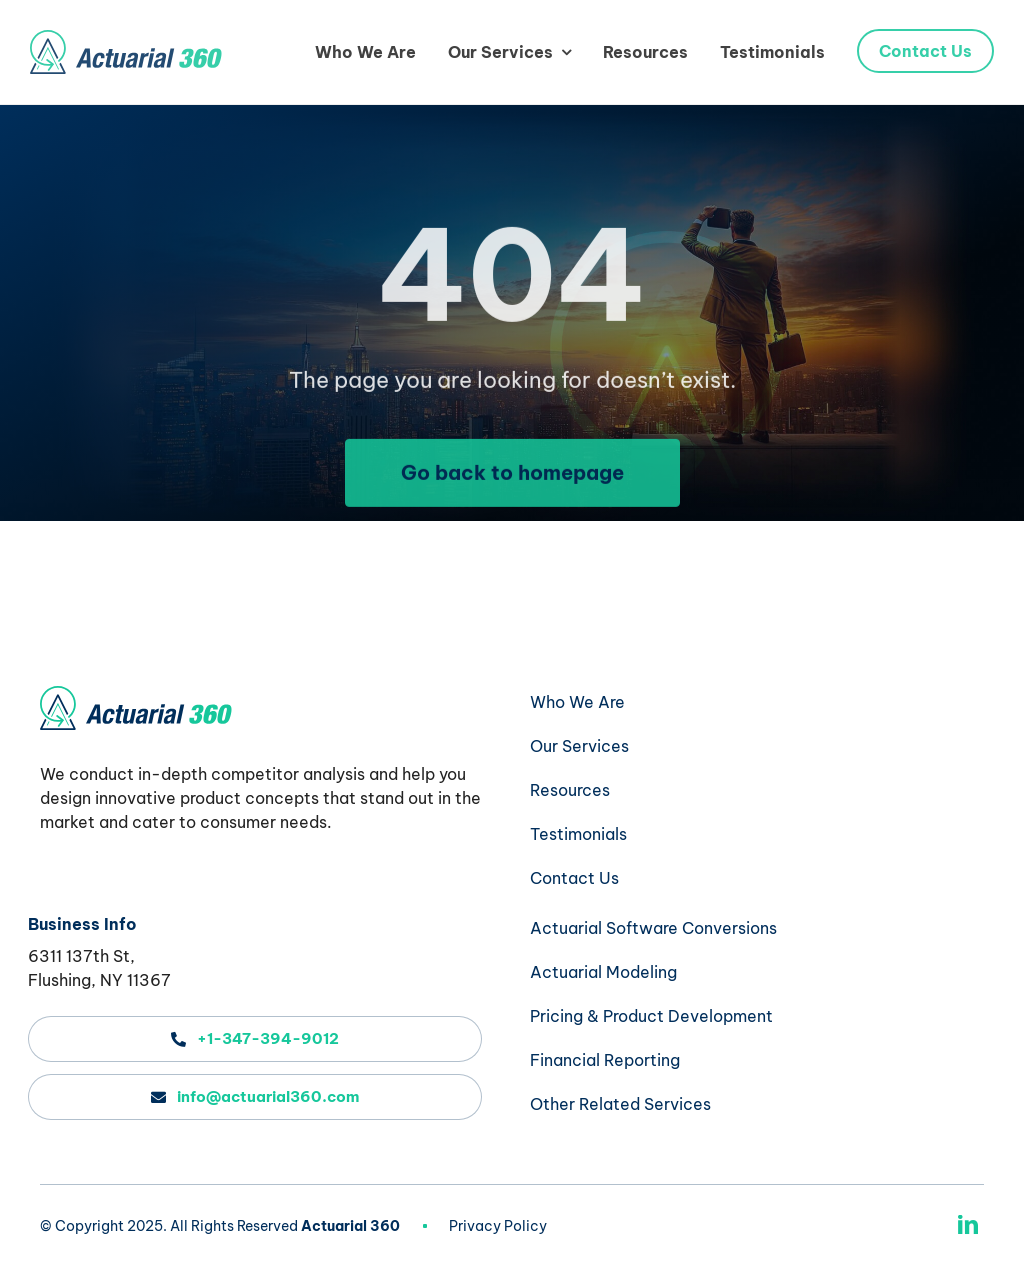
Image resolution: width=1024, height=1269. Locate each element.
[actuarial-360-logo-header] (126, 38)
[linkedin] (968, 1225)
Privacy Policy (498, 1226)
